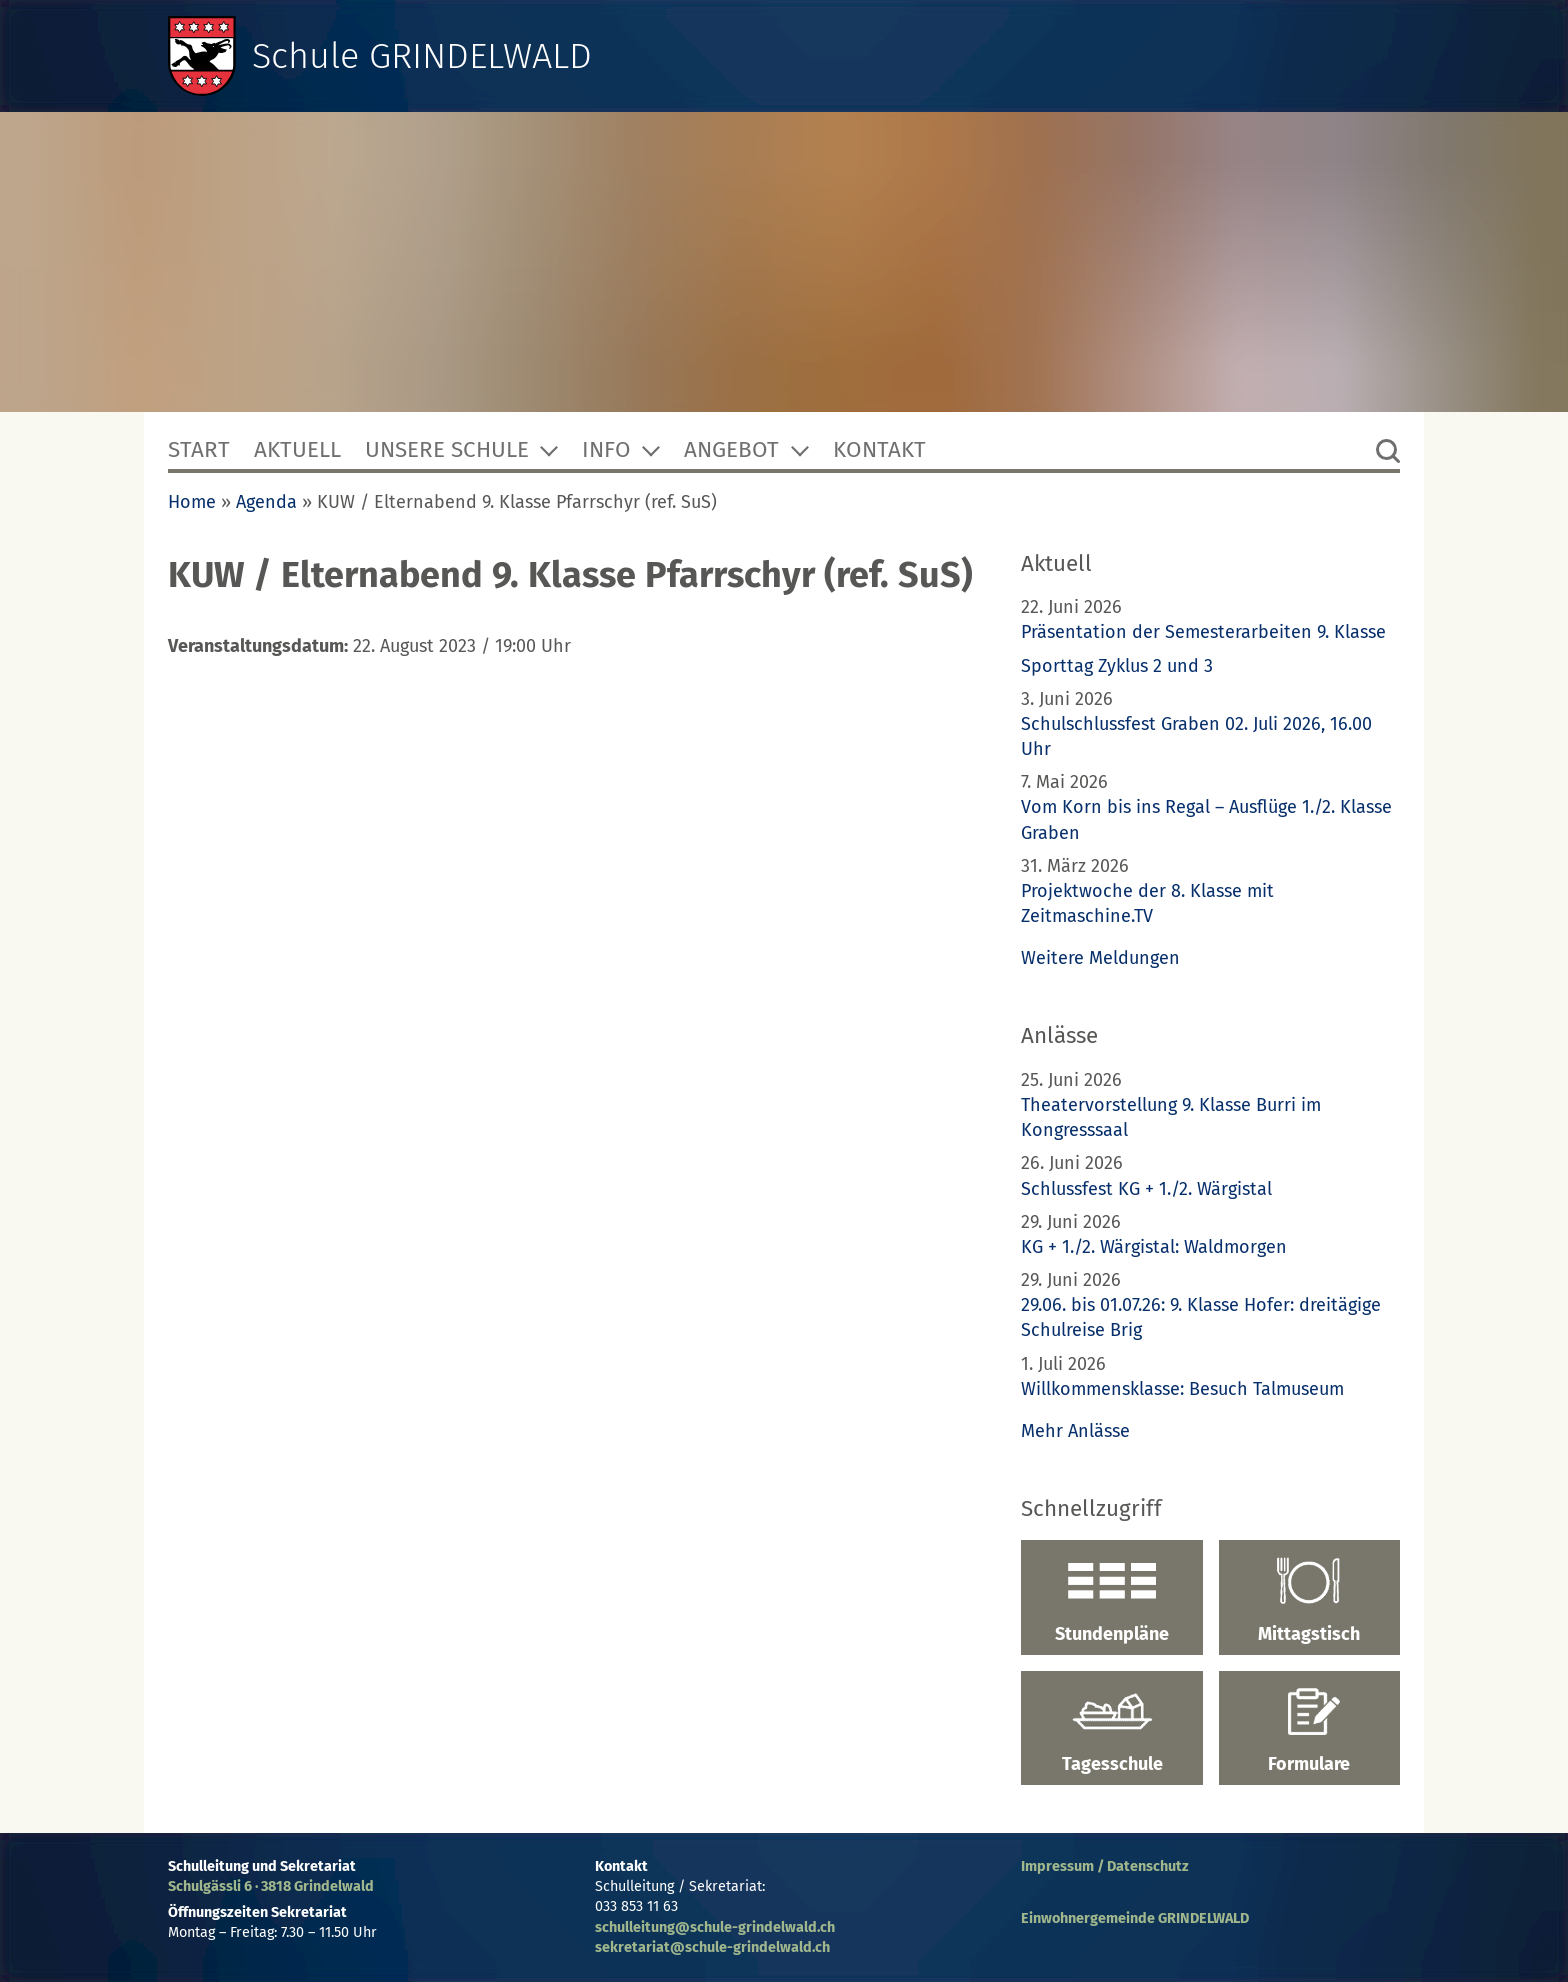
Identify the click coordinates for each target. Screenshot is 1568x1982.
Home (192, 502)
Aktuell (297, 449)
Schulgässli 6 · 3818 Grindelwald (271, 1886)
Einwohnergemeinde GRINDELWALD (1135, 1918)
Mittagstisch (1309, 1600)
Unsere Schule (447, 449)
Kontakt (879, 449)
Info (606, 449)
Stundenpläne (1111, 1600)
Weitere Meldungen (1100, 958)
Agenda (266, 502)
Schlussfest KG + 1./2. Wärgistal (1146, 1189)
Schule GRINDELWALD (422, 56)
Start (199, 449)
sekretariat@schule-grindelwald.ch (712, 1947)
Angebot (731, 449)
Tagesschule (1111, 1731)
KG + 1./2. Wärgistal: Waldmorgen (1154, 1247)
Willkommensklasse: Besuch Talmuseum (1182, 1389)
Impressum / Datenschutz (1105, 1866)
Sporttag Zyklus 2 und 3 (1117, 666)
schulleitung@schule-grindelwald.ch (715, 1927)
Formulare (1309, 1731)
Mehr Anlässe (1075, 1431)
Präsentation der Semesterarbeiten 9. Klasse (1203, 632)
